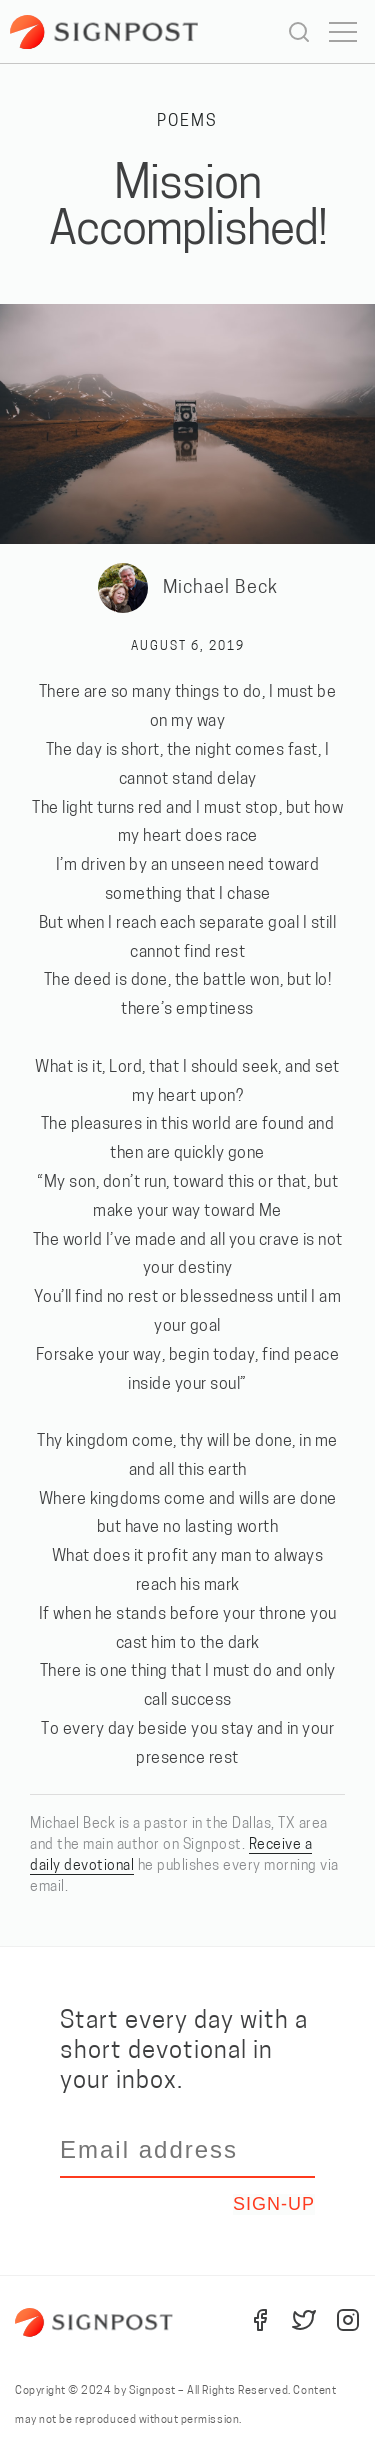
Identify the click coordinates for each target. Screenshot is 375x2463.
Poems (187, 122)
